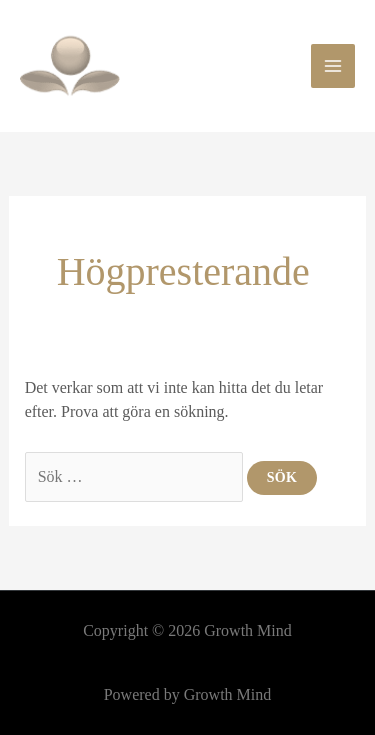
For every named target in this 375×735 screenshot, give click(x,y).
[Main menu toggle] (333, 66)
